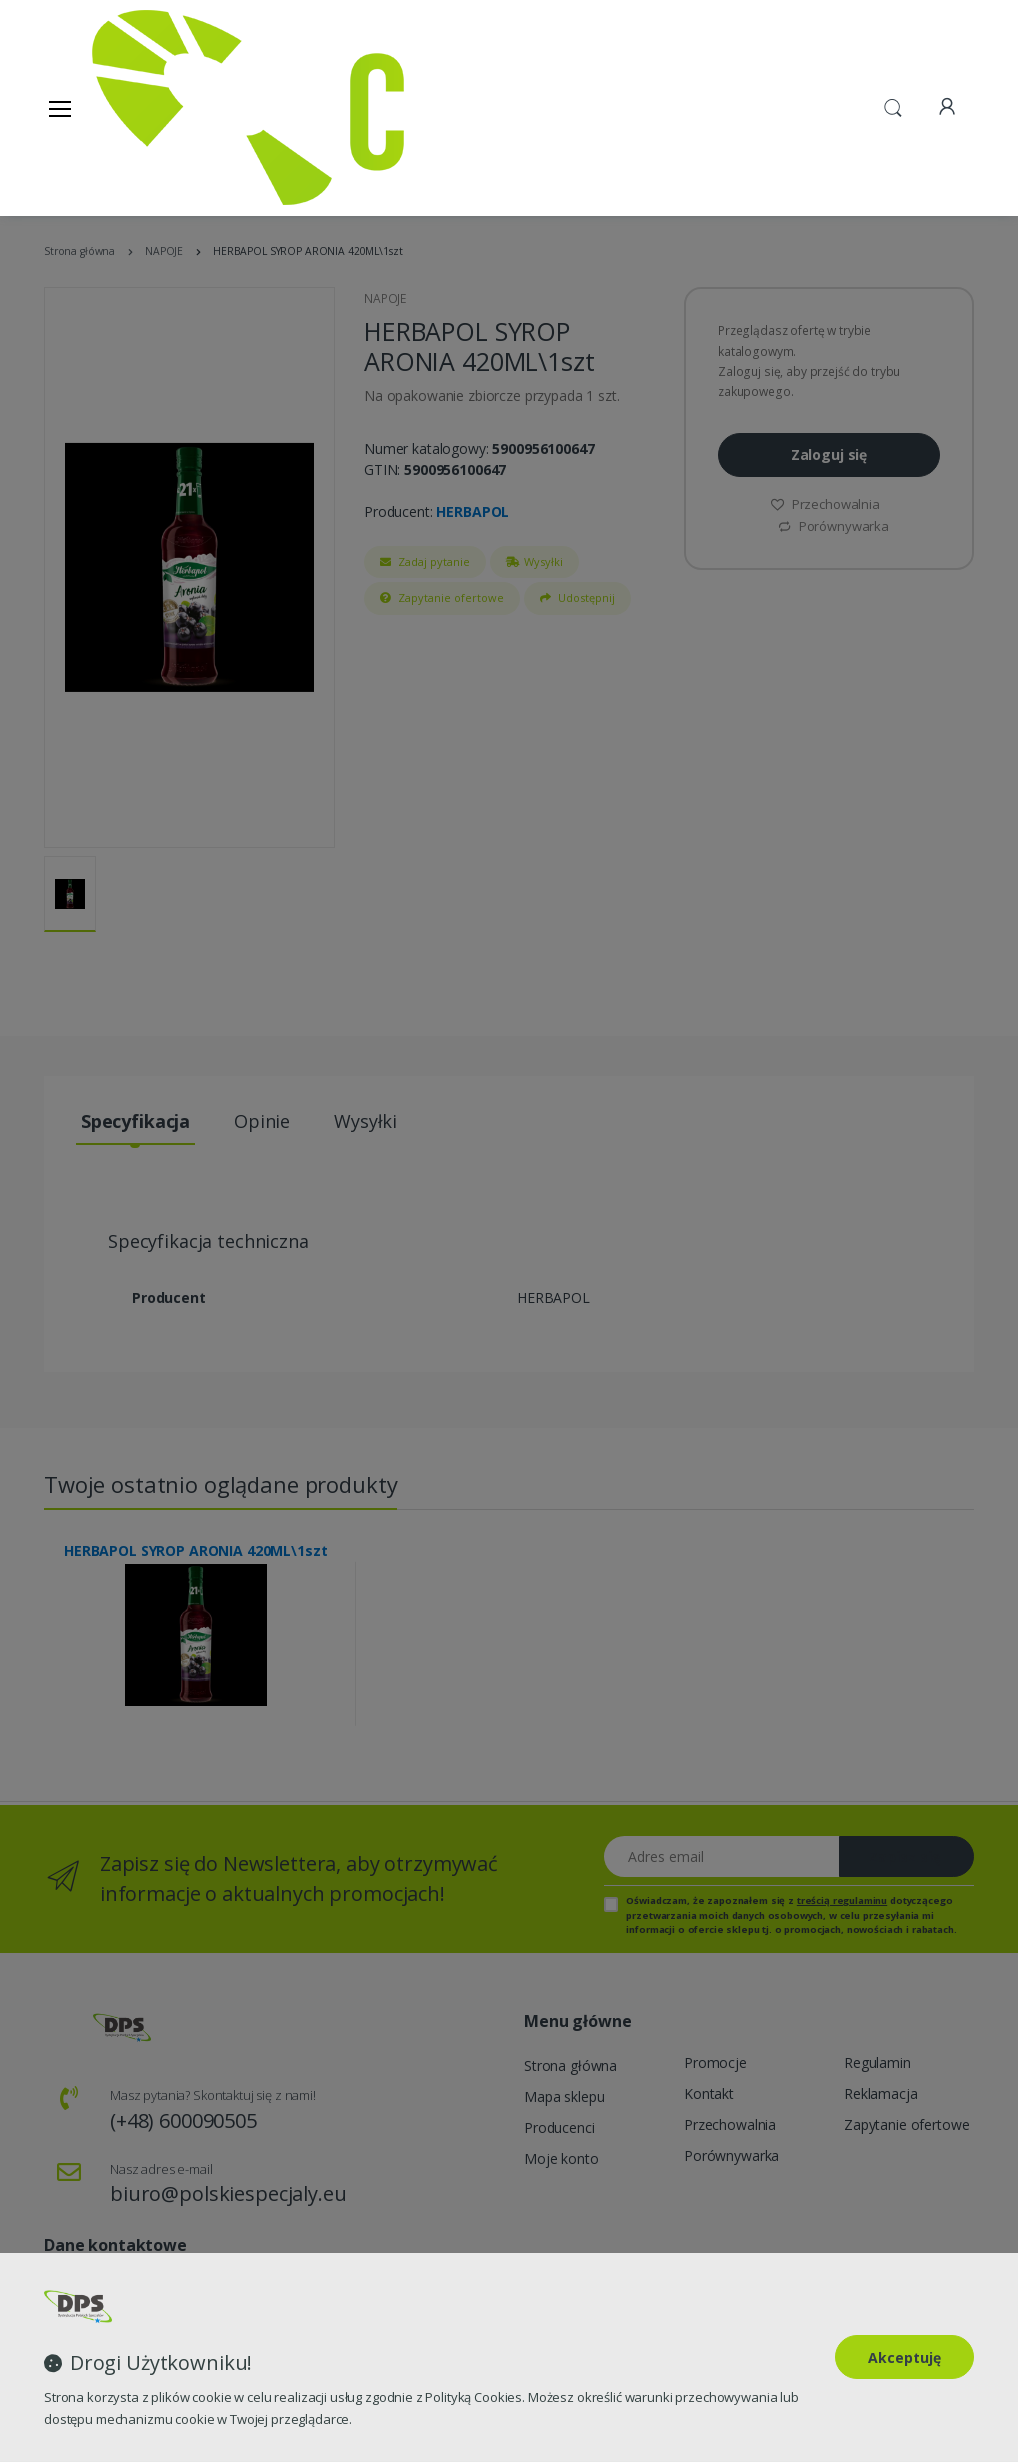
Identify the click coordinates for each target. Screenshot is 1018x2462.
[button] (893, 106)
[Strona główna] (143, 107)
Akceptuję (904, 2357)
